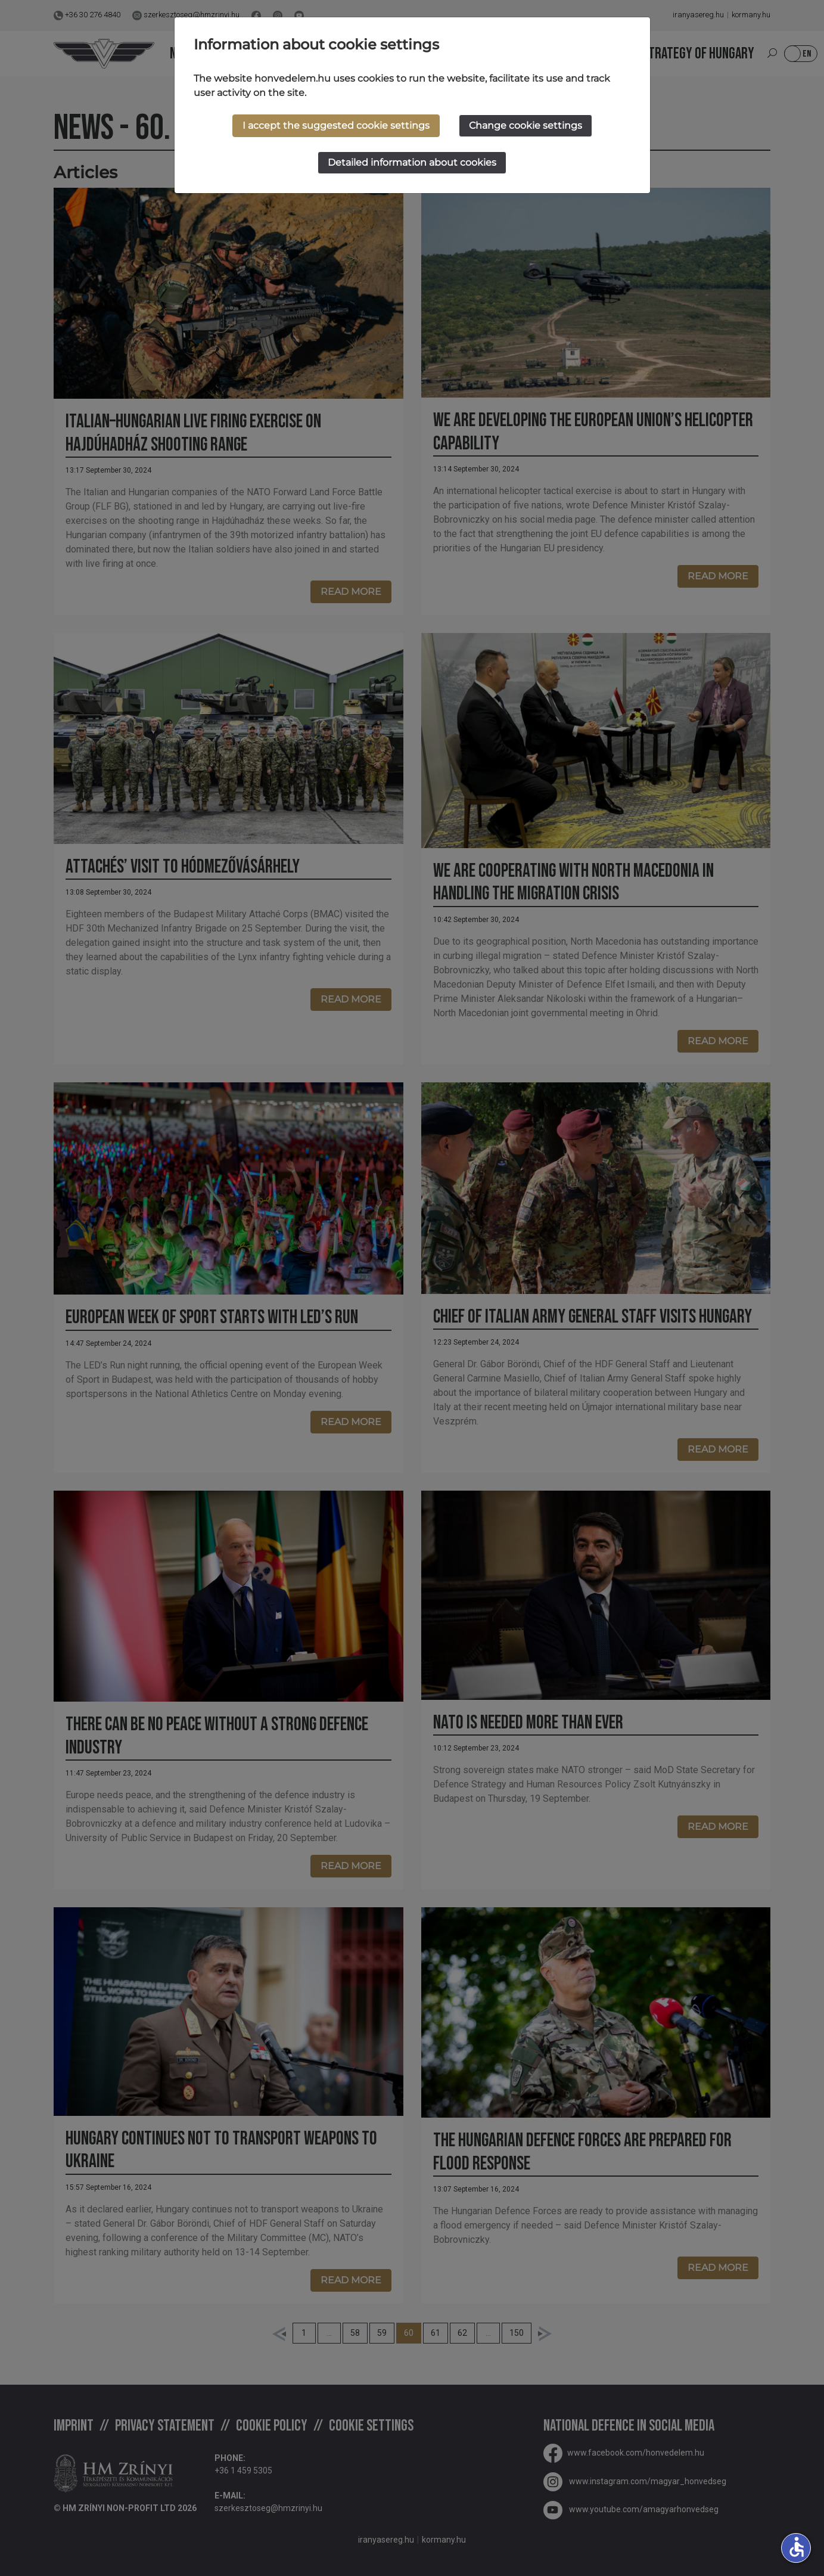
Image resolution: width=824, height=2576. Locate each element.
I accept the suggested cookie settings (336, 125)
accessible (797, 2547)
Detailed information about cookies (412, 162)
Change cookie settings (525, 125)
